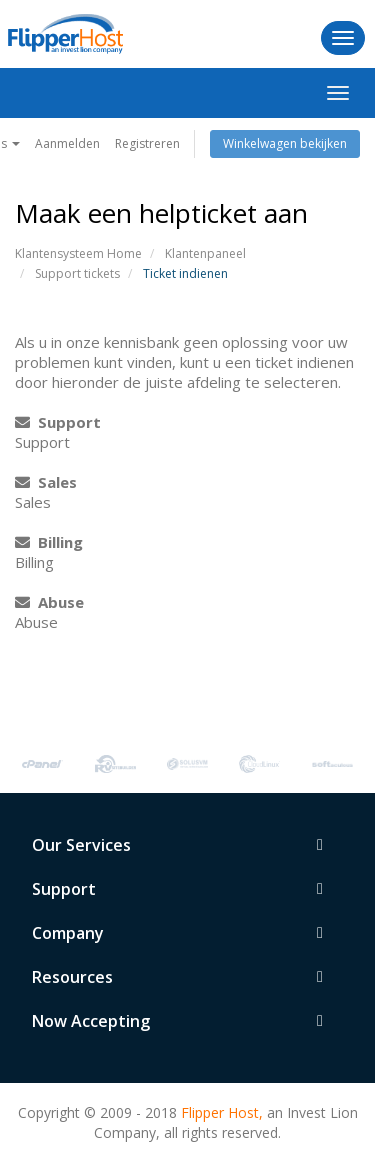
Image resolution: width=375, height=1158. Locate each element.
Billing (49, 542)
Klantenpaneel (205, 253)
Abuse (49, 602)
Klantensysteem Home (78, 253)
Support (58, 422)
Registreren (147, 143)
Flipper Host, (222, 1112)
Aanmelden (67, 143)
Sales (46, 482)
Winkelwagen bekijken (285, 143)
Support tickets (77, 273)
